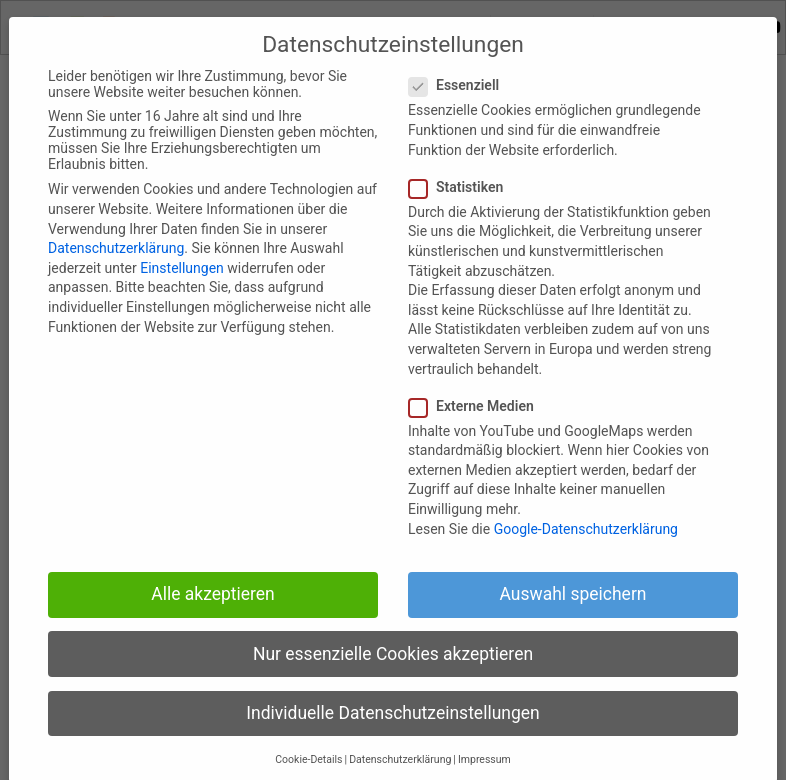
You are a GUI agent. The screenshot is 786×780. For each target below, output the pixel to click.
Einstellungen (182, 287)
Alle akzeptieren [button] (213, 614)
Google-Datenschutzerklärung (586, 548)
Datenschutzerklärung (116, 267)
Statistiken (462, 206)
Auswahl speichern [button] (573, 614)
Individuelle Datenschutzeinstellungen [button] (392, 732)
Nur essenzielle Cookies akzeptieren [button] (393, 673)
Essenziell (460, 105)
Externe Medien (477, 425)
